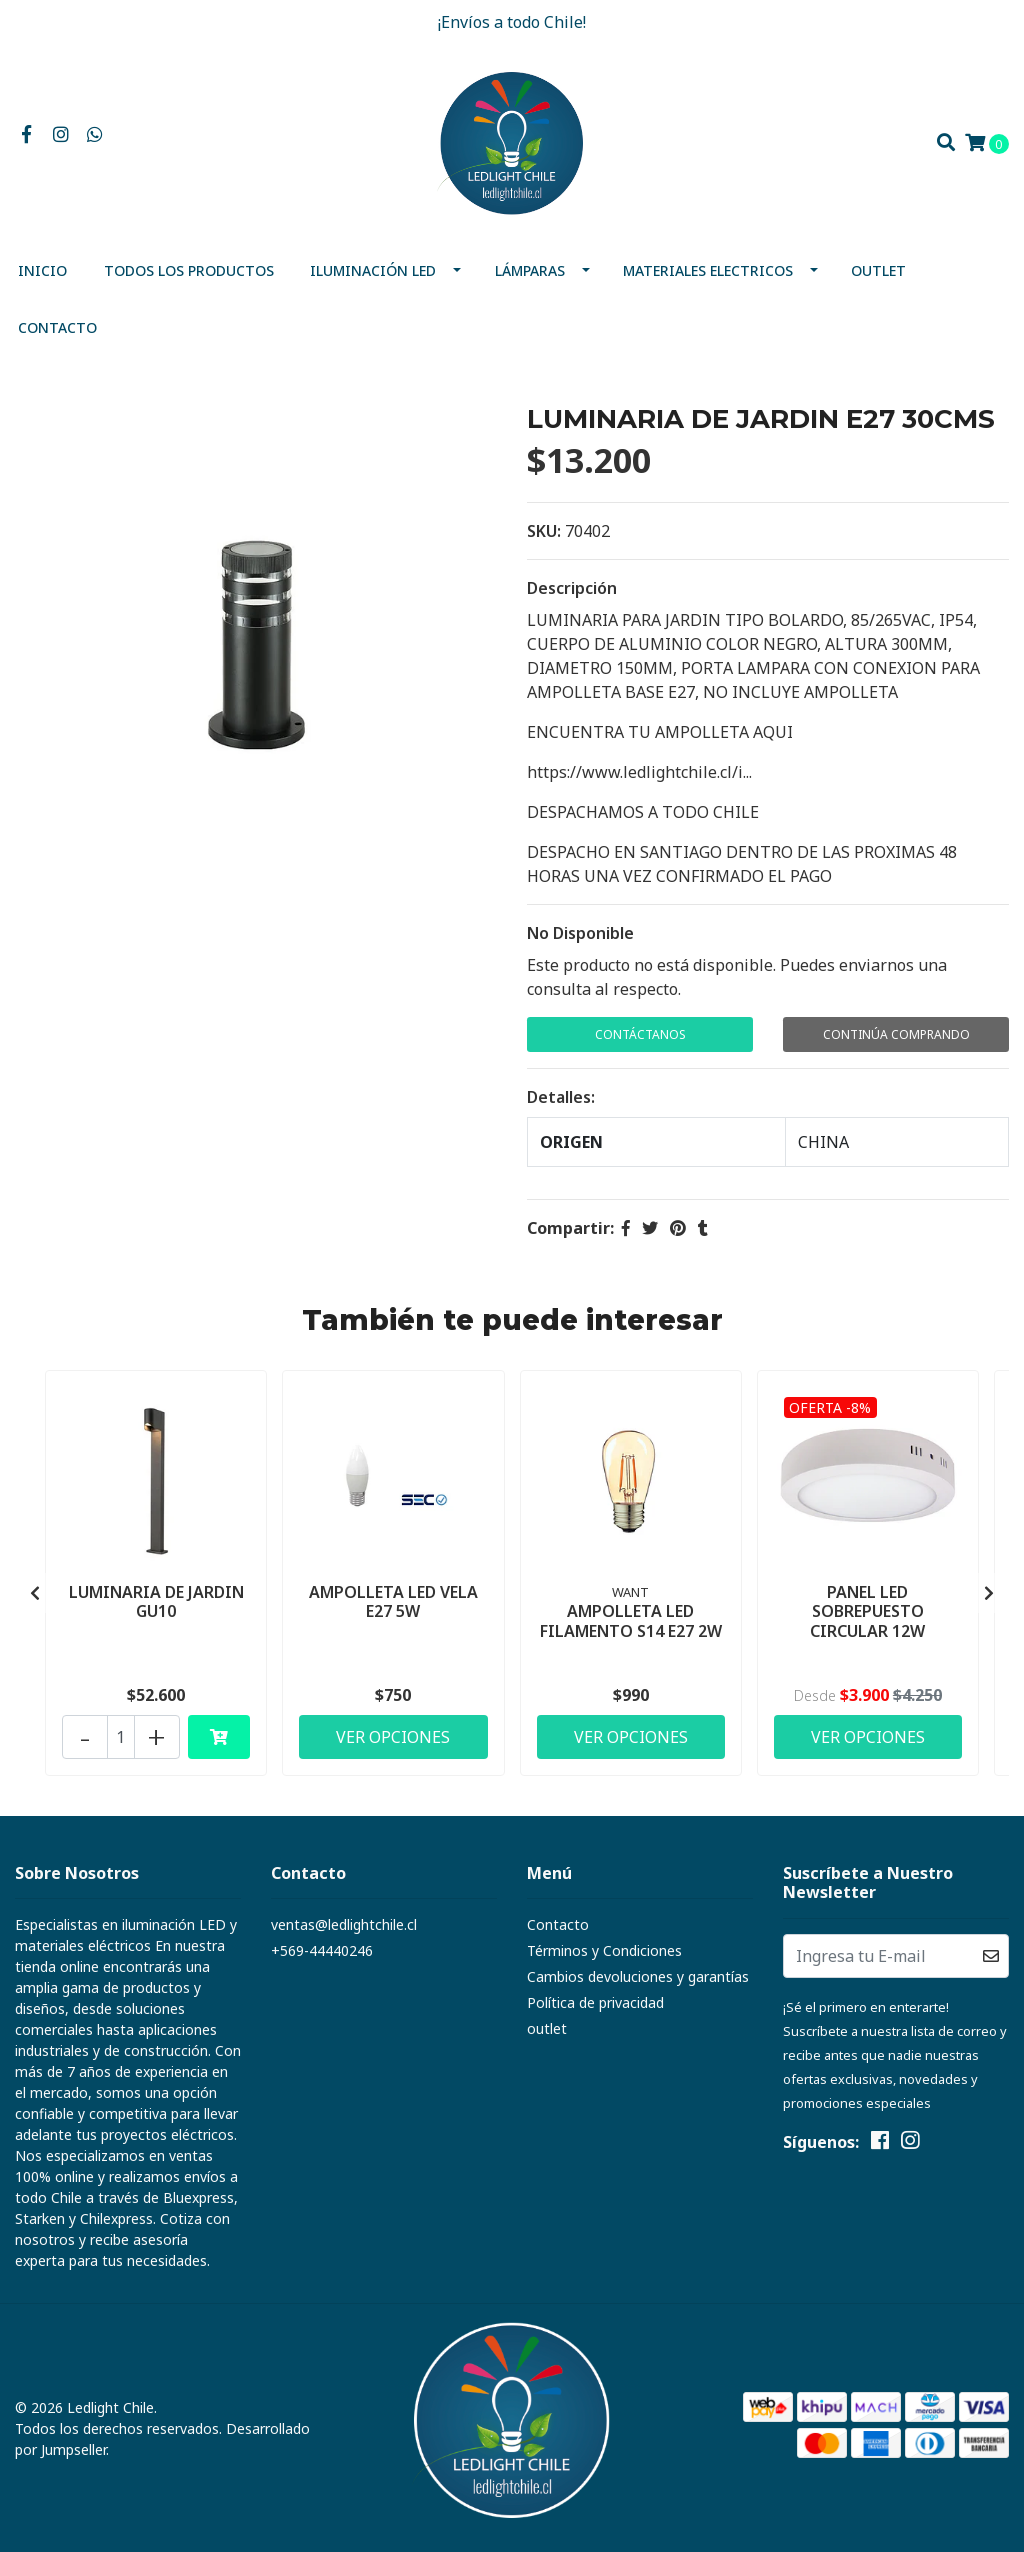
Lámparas (530, 270)
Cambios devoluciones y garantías (638, 1976)
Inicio (42, 270)
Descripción (572, 588)
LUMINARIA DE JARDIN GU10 (156, 1601)
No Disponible (580, 933)
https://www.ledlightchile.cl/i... (639, 772)
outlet (878, 270)
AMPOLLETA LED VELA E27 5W (393, 1601)
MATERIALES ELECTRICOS (708, 270)
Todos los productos (189, 270)
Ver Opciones (393, 1737)
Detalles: (561, 1097)
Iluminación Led (373, 270)
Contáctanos (640, 1034)
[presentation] (35, 1593)
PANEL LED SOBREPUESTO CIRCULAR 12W (867, 1611)
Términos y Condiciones (604, 1950)
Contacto (57, 327)
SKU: (544, 531)
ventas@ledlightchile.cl (344, 1924)
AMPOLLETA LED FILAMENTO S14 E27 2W (631, 1620)
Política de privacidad (595, 2002)
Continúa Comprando (896, 1034)
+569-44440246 (322, 1950)
